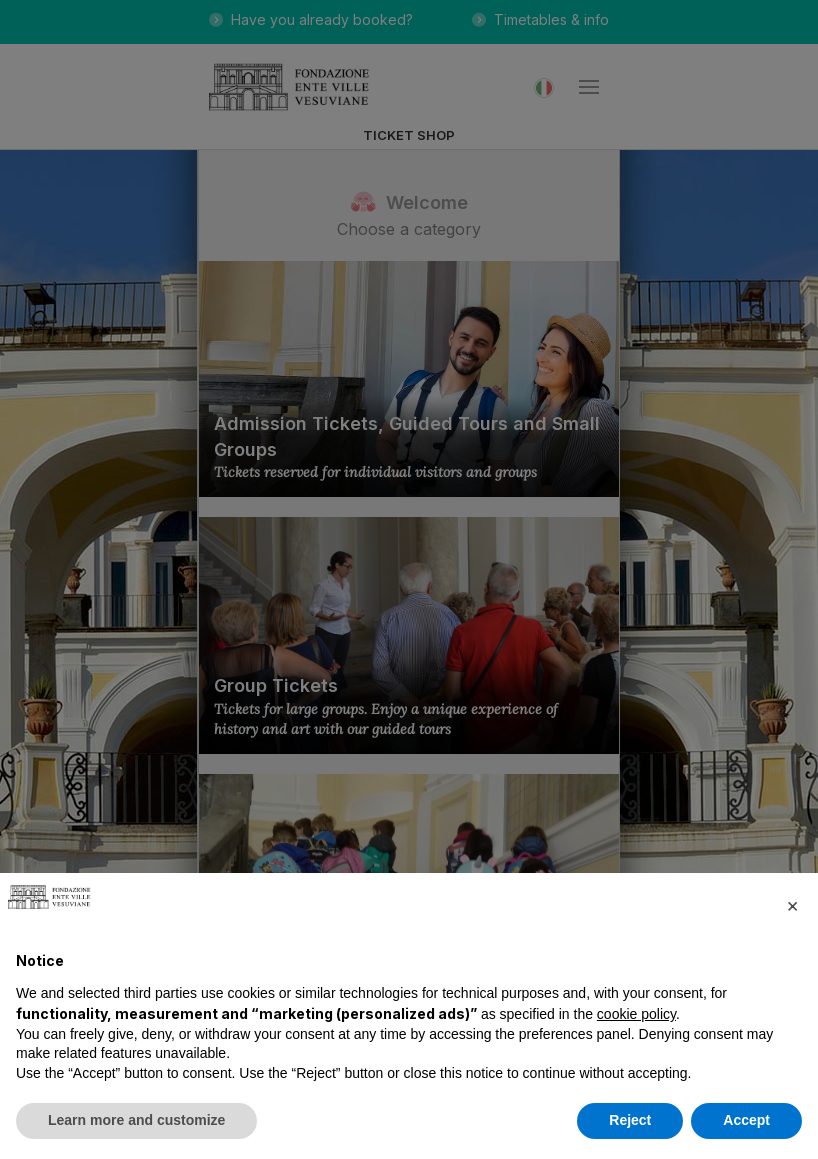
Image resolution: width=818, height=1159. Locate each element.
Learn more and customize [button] (136, 1120)
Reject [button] (630, 1120)
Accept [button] (746, 1120)
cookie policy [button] (636, 1014)
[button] (792, 905)
